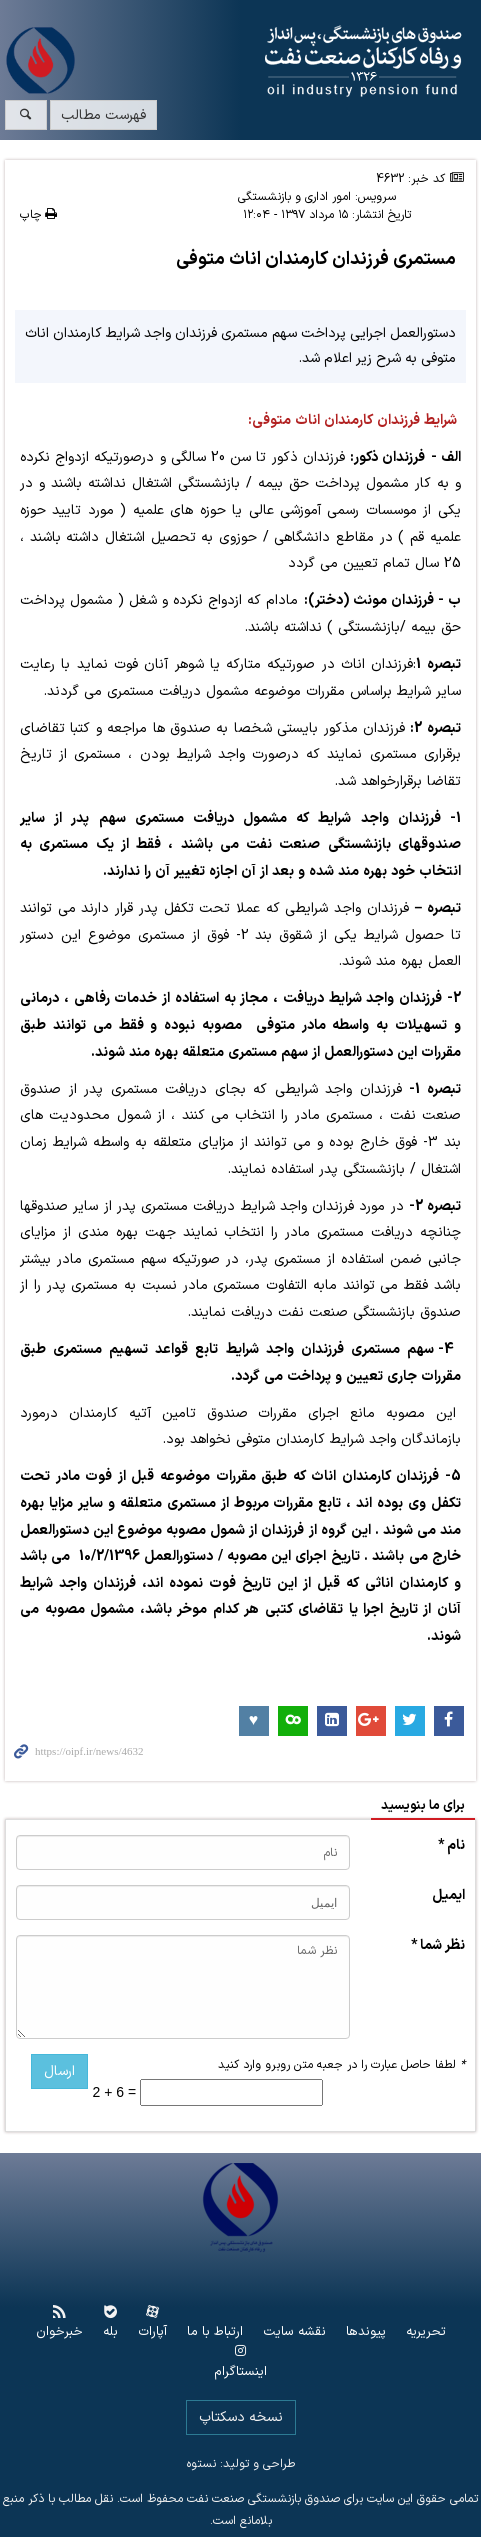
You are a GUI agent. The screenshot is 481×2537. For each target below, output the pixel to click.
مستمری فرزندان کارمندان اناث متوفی (316, 259)
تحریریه (426, 2332)
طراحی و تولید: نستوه (241, 2464)
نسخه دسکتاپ (241, 2417)
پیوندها (366, 2332)
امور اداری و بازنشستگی (294, 197)
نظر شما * (438, 1945)
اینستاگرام (240, 2372)
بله (110, 2332)
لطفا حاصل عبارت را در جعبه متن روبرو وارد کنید (341, 2065)
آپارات (152, 2332)
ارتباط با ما (215, 2332)
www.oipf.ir (280, 62)
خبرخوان (59, 2332)
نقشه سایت (294, 2332)
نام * (451, 1845)
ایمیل (448, 1895)
